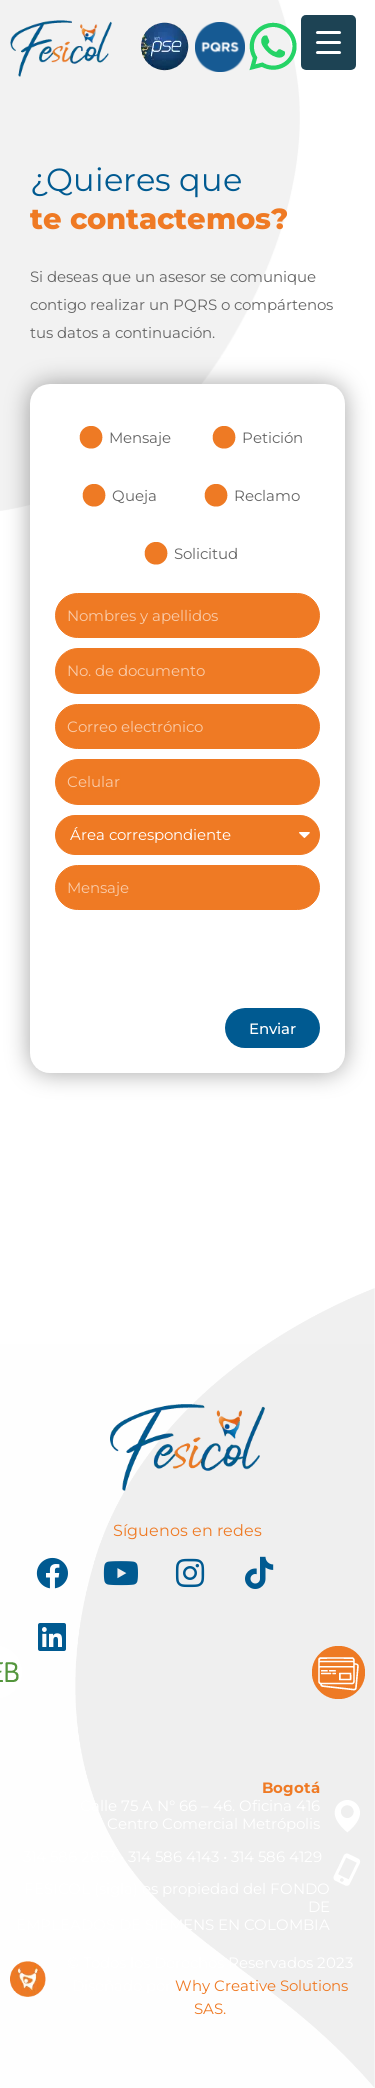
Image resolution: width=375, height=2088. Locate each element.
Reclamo (267, 495)
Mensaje (140, 437)
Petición (272, 437)
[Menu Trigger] (328, 42)
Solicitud (206, 553)
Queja (134, 495)
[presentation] (207, 959)
